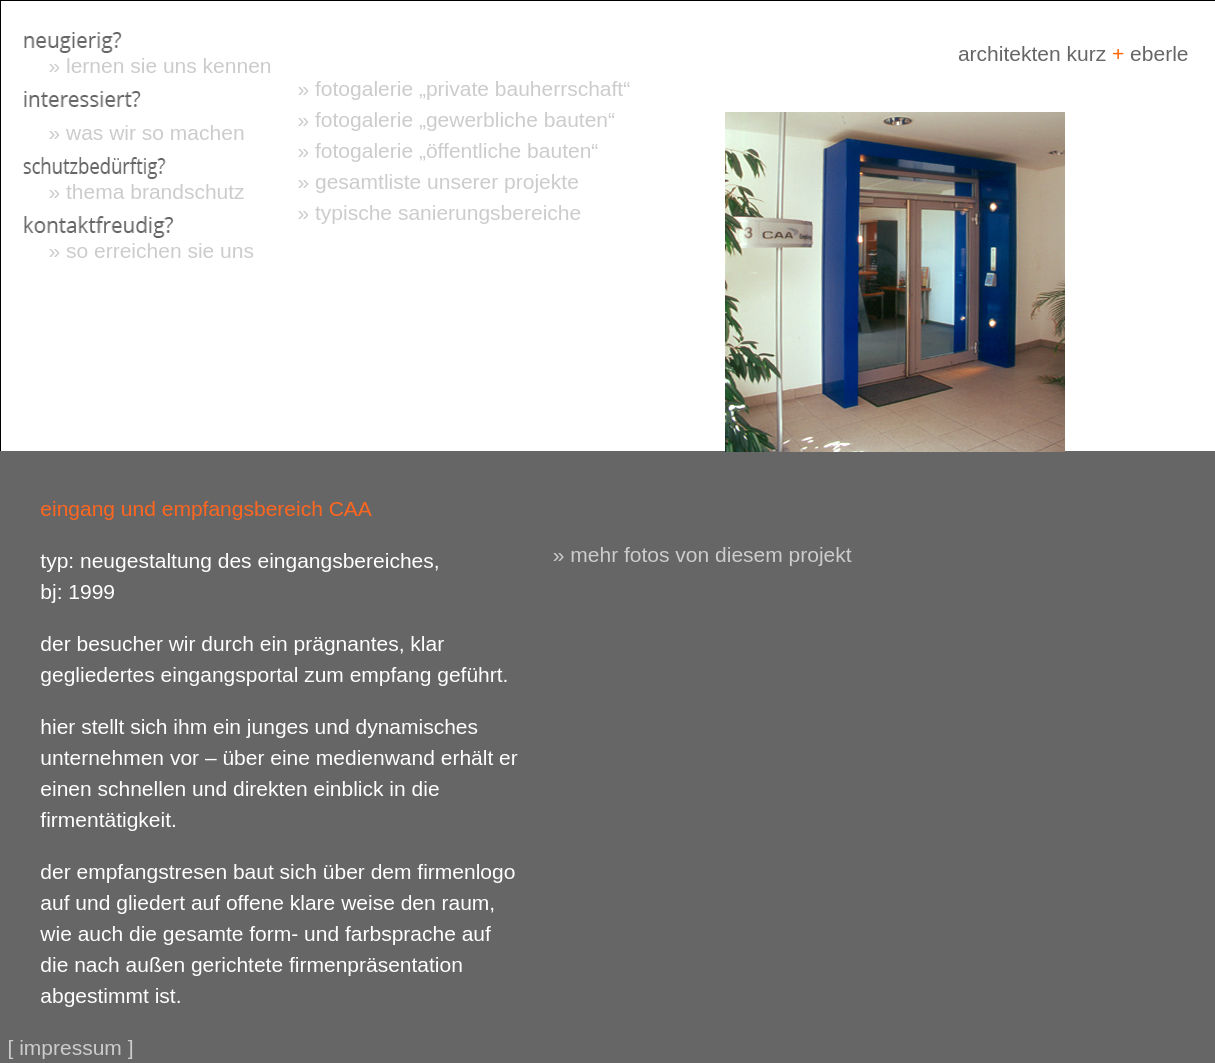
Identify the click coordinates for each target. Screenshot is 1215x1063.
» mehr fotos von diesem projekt (702, 554)
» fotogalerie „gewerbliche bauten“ (457, 119)
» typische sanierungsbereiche (440, 212)
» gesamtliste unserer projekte (438, 181)
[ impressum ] (71, 1047)
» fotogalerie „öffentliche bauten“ (448, 150)
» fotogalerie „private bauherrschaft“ (464, 88)
